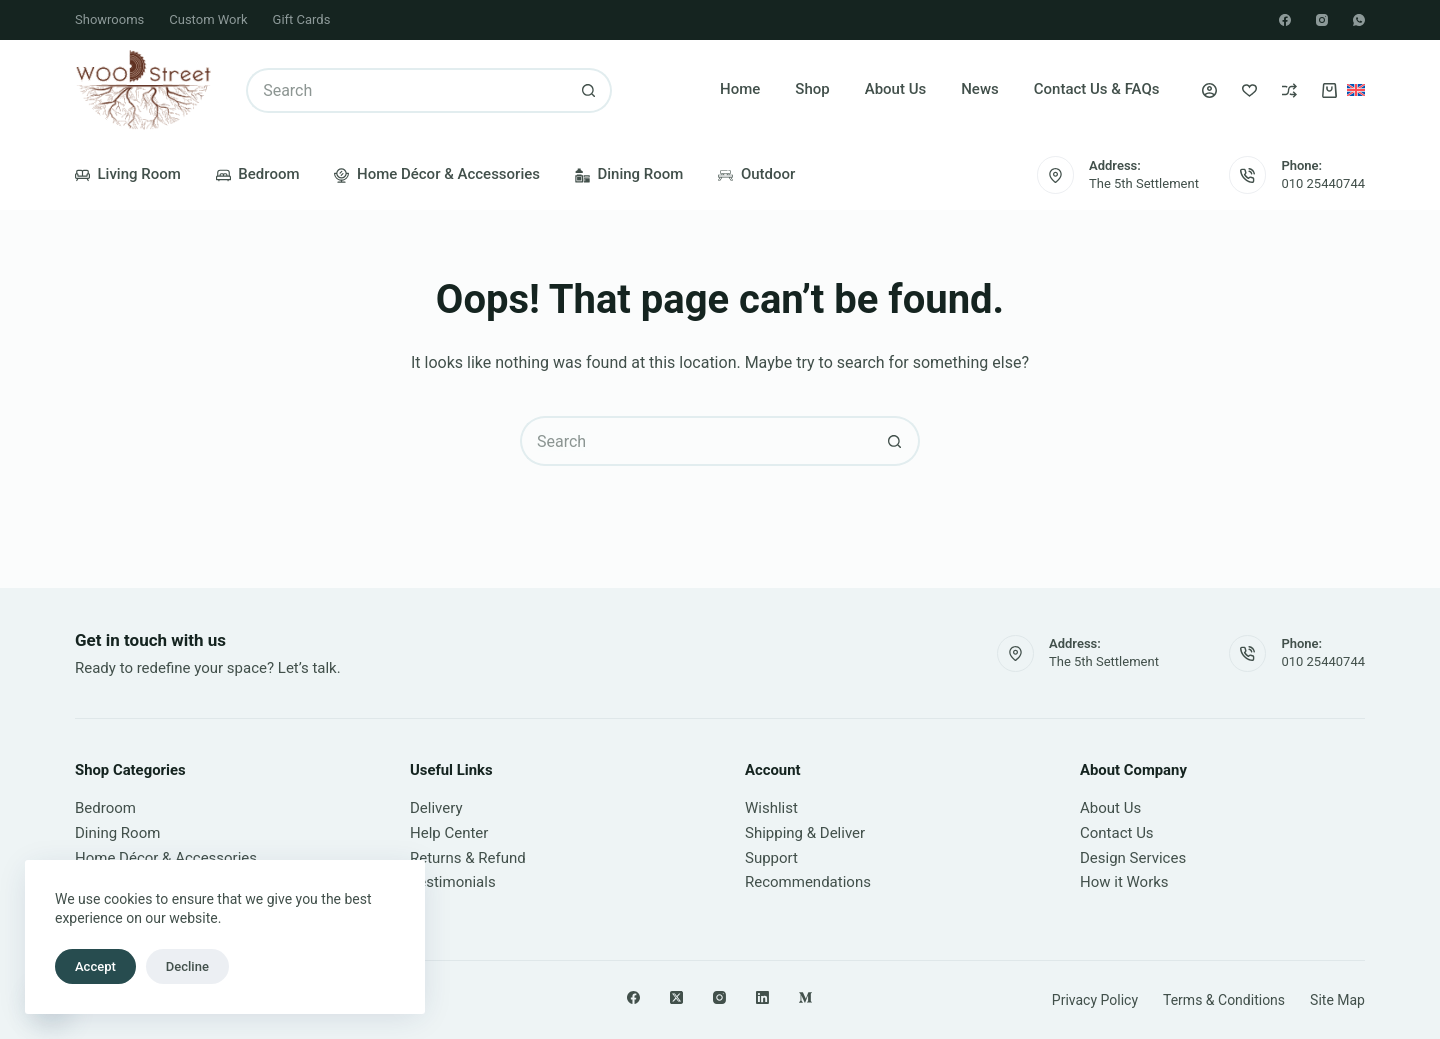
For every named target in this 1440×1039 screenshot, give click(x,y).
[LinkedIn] (762, 997)
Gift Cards (302, 19)
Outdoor (756, 174)
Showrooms (109, 19)
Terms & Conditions (1224, 1000)
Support (771, 858)
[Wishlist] (1249, 90)
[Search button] (589, 90)
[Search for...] (406, 90)
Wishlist (771, 808)
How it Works (1124, 882)
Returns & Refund (468, 858)
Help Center (449, 833)
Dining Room (629, 174)
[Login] (1209, 90)
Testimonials (453, 882)
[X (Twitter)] (676, 997)
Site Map (1337, 1000)
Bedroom (258, 174)
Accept (95, 966)
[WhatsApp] (1359, 20)
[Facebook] (1285, 20)
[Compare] (1289, 90)
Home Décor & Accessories (437, 174)
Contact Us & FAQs (1097, 89)
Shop (812, 89)
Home (740, 89)
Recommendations (808, 882)
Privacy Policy (1095, 1000)
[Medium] (805, 997)
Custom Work (208, 19)
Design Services (1133, 858)
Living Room (128, 174)
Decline (187, 966)
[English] (1356, 90)
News (980, 89)
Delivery (436, 808)
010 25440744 (1323, 183)
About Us (896, 89)
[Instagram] (1322, 20)
